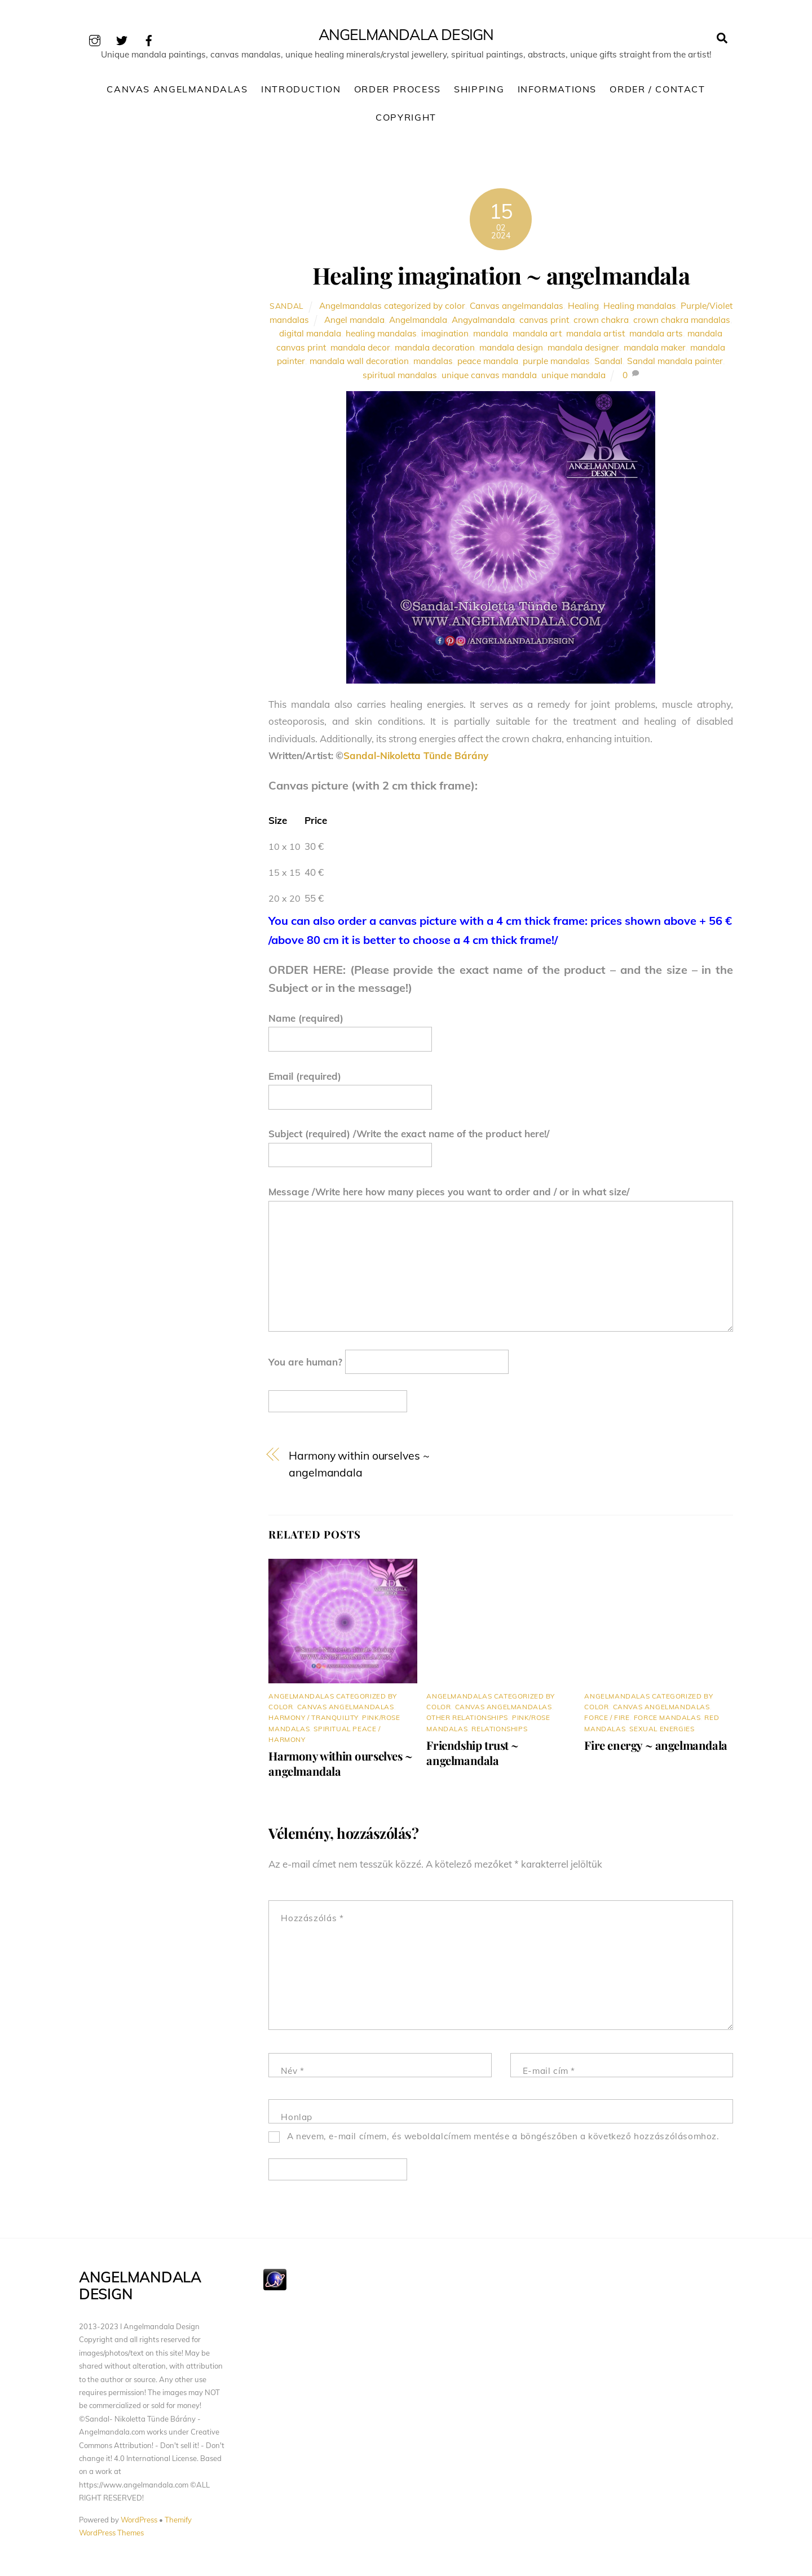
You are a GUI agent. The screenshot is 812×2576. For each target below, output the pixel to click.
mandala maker (655, 350)
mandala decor (360, 350)
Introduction (301, 91)
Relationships (499, 1731)
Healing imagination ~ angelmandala (501, 278)
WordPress (139, 2521)
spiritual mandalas (400, 378)
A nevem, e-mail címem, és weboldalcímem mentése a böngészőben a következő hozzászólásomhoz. (503, 2139)
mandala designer (583, 350)
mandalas (433, 363)
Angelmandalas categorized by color (392, 308)
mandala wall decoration (359, 363)
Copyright (406, 120)
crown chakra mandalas (681, 322)
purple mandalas (556, 363)
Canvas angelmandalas (516, 308)
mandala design (511, 350)
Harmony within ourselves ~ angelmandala (359, 1467)
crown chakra (601, 322)
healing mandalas (381, 336)
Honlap (296, 2119)
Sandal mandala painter (675, 363)
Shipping (479, 91)
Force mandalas (667, 1720)
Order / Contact (657, 91)
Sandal (287, 308)
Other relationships (467, 1720)
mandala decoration (435, 350)
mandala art (537, 336)
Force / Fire (606, 1720)
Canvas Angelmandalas (177, 91)
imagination (445, 336)
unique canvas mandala (489, 378)
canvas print (544, 322)
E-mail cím (549, 2073)
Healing (583, 308)
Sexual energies (661, 1731)
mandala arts (656, 336)
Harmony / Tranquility (313, 1720)
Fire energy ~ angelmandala (655, 1747)
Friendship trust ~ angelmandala (472, 1755)
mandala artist (595, 336)
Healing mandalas (639, 308)
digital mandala (310, 336)
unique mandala (573, 378)
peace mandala (487, 363)
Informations (557, 91)
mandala (490, 336)
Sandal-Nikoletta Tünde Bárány (415, 758)
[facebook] (149, 39)
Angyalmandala (483, 322)
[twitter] (122, 39)
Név (292, 2073)
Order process (397, 91)
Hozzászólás (312, 1921)
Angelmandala (418, 322)
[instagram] (94, 39)
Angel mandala (354, 322)
